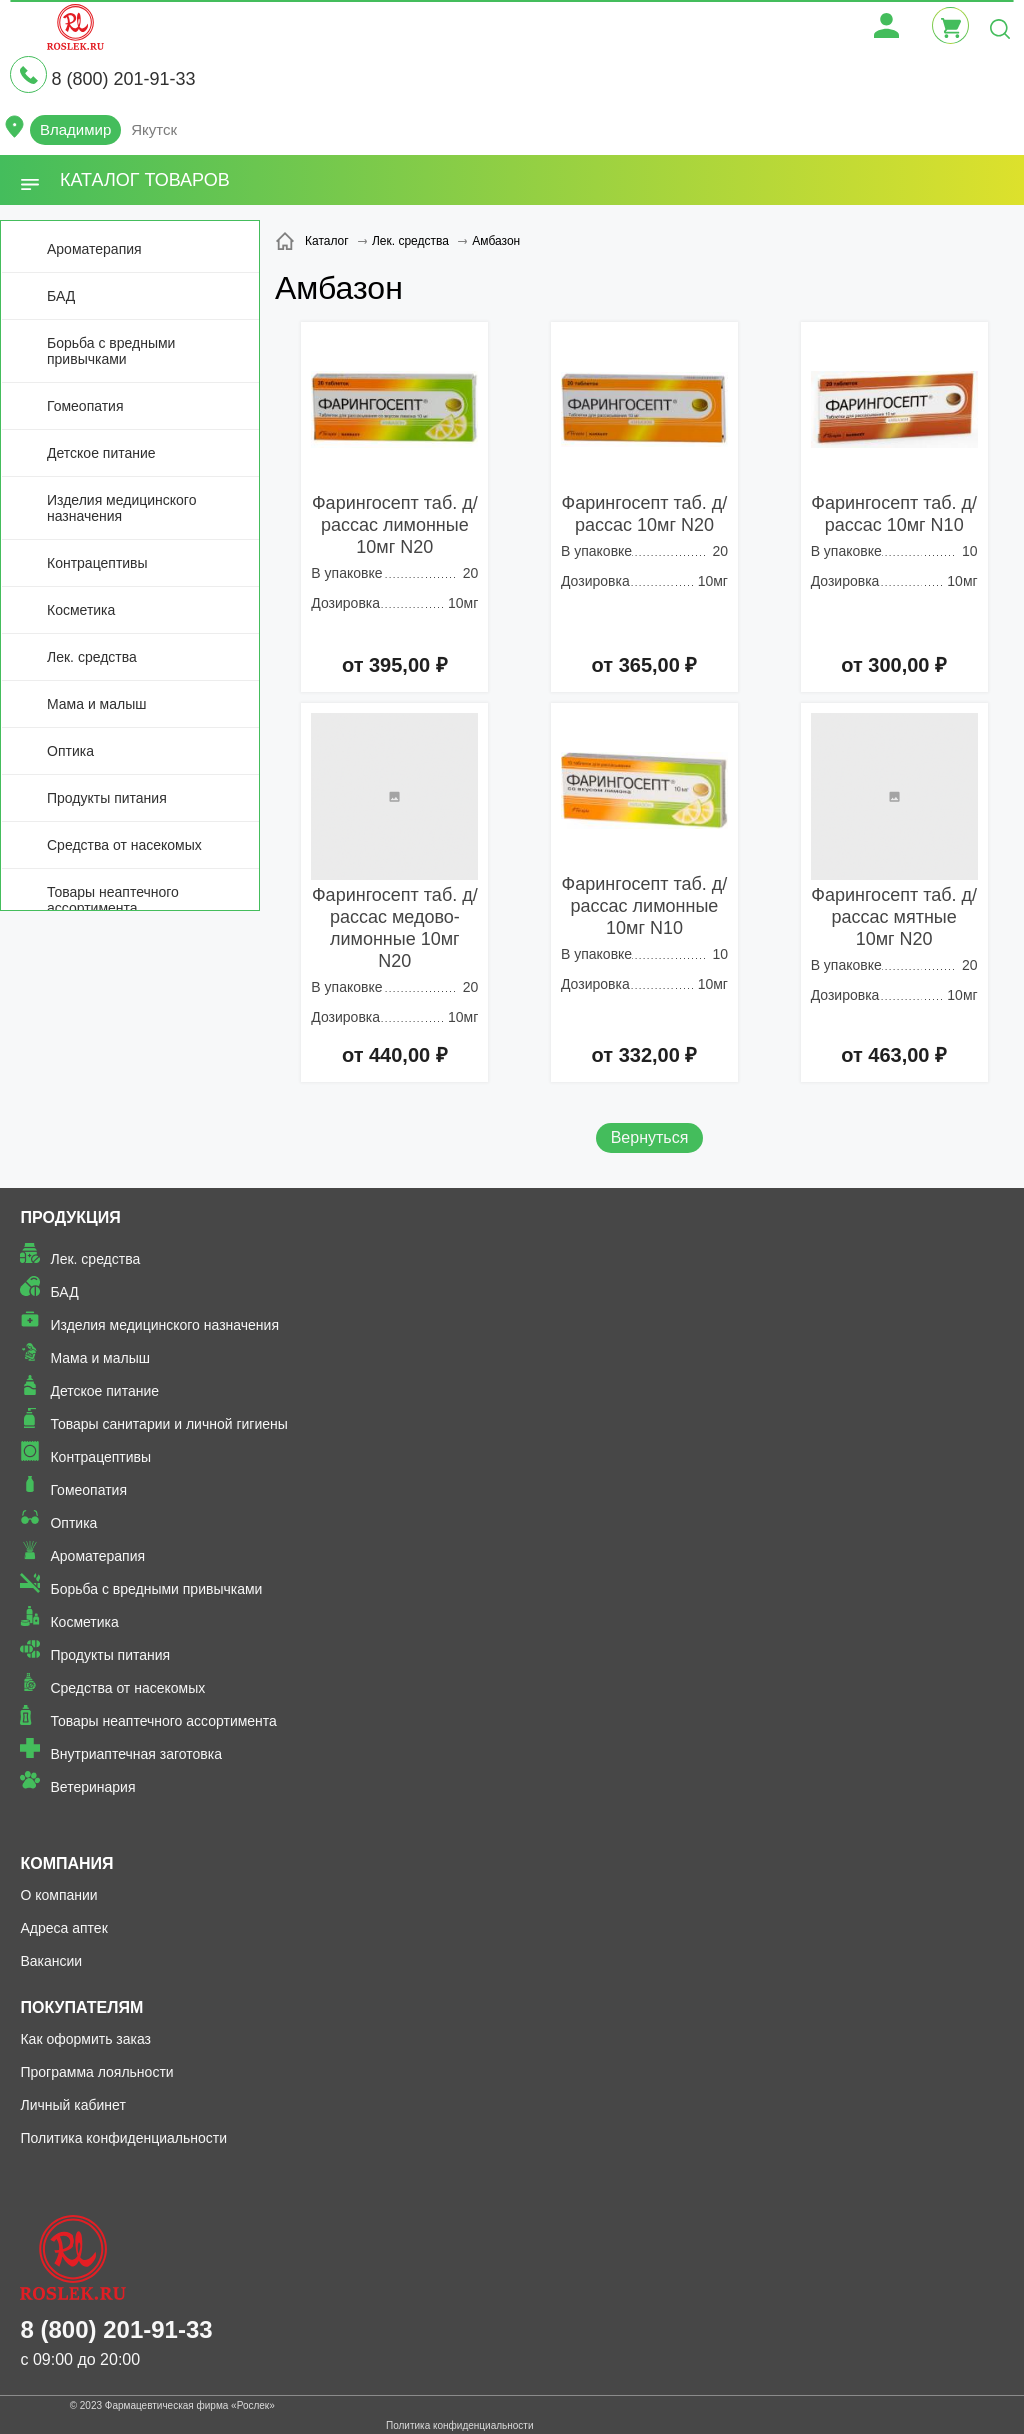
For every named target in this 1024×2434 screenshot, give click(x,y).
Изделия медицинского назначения (121, 508)
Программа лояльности (96, 2072)
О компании (58, 1895)
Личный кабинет (72, 2105)
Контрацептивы (97, 563)
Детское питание (101, 453)
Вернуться (650, 1137)
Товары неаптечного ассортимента (113, 900)
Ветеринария (92, 1787)
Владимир (75, 129)
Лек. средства (92, 657)
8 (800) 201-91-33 (123, 79)
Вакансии (51, 1961)
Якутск (154, 129)
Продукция (70, 1217)
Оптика (70, 751)
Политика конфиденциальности (123, 2138)
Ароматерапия (94, 249)
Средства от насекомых (124, 845)
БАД (61, 296)
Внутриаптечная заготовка (136, 1754)
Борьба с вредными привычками (111, 351)
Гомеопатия (85, 406)
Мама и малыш (97, 704)
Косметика (81, 610)
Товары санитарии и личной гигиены (168, 1424)
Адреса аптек (63, 1928)
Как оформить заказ (85, 2039)
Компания (66, 1863)
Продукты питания (107, 798)
